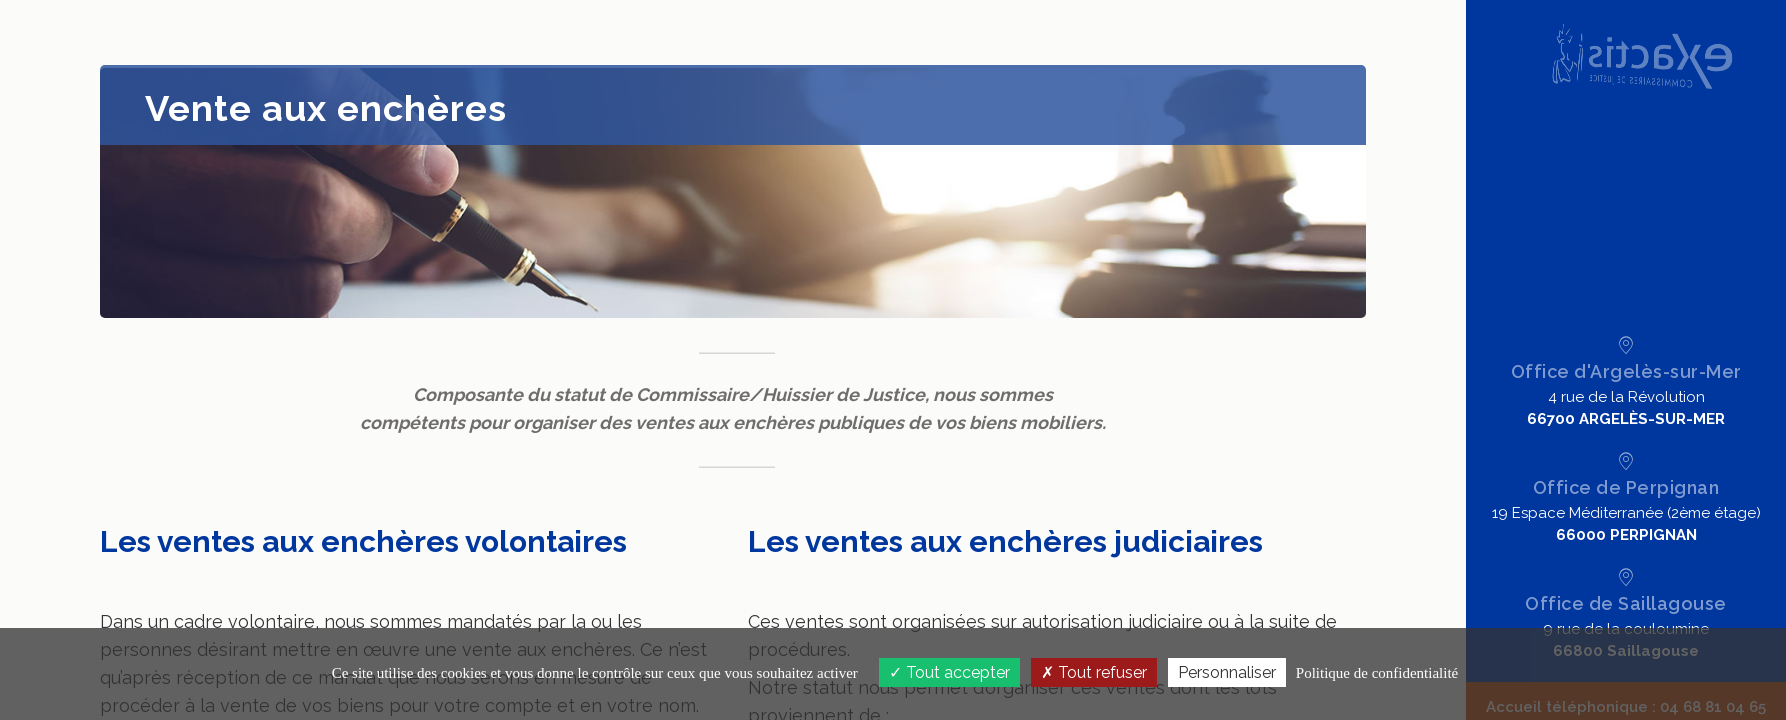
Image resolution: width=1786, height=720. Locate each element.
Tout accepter (949, 672)
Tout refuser (1094, 672)
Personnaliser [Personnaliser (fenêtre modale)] (1227, 672)
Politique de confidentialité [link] (1377, 673)
